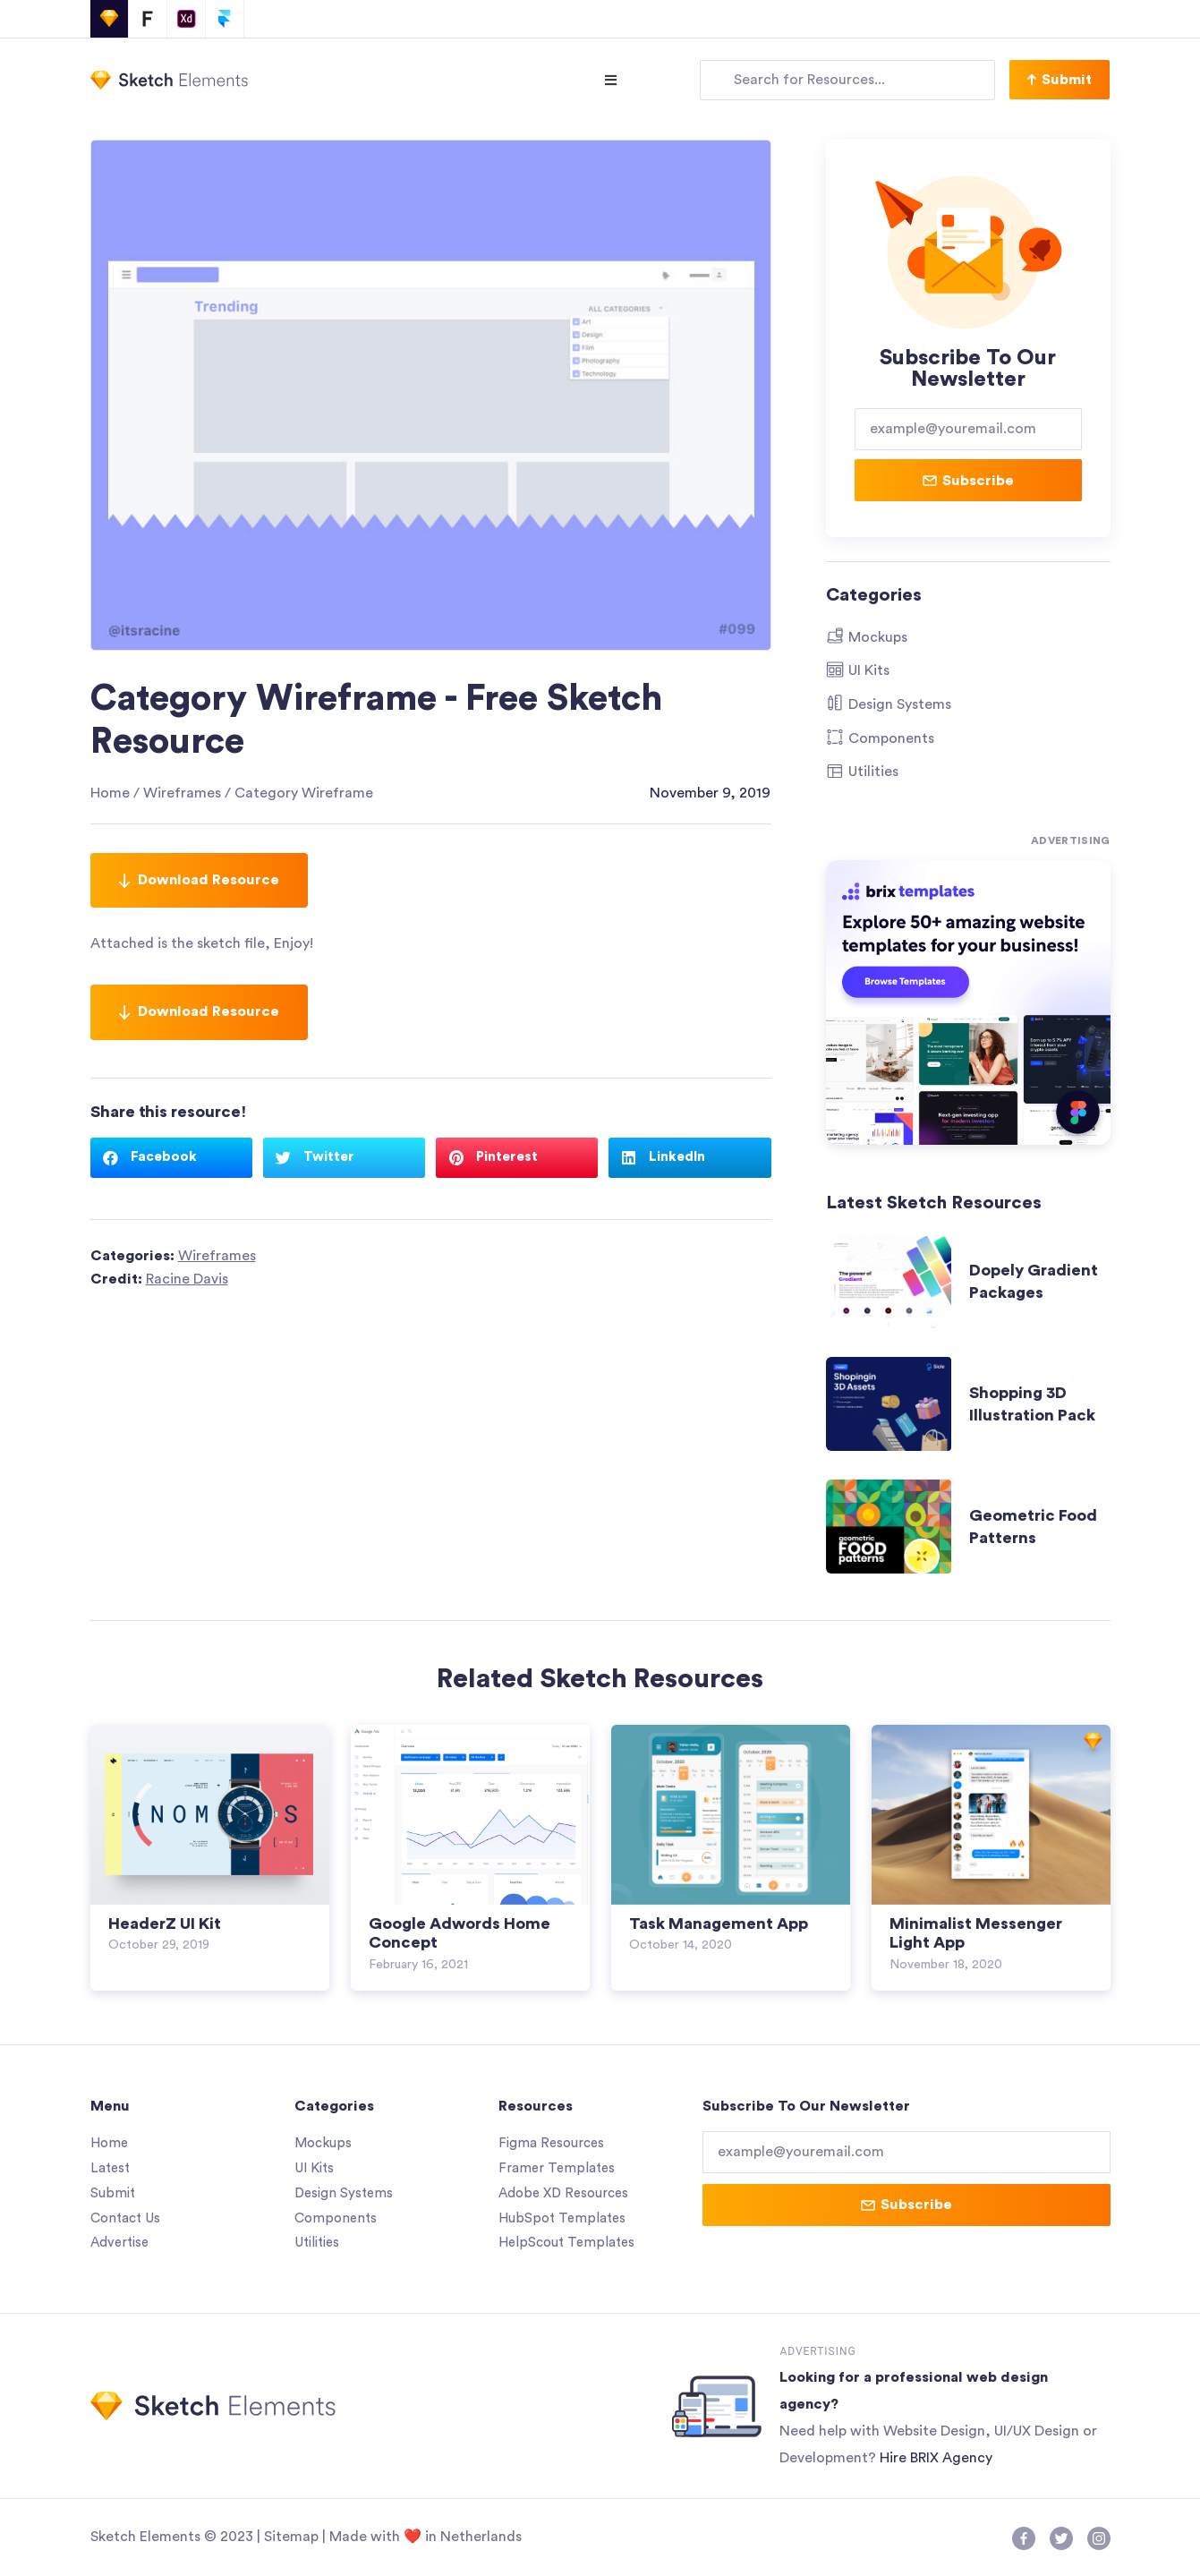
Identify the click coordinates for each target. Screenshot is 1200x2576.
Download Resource (199, 880)
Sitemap (291, 2536)
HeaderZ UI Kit (164, 1923)
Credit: (159, 1279)
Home (110, 793)
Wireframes (182, 793)
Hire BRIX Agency (936, 2458)
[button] (1059, 79)
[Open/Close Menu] (610, 80)
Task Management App (718, 1923)
